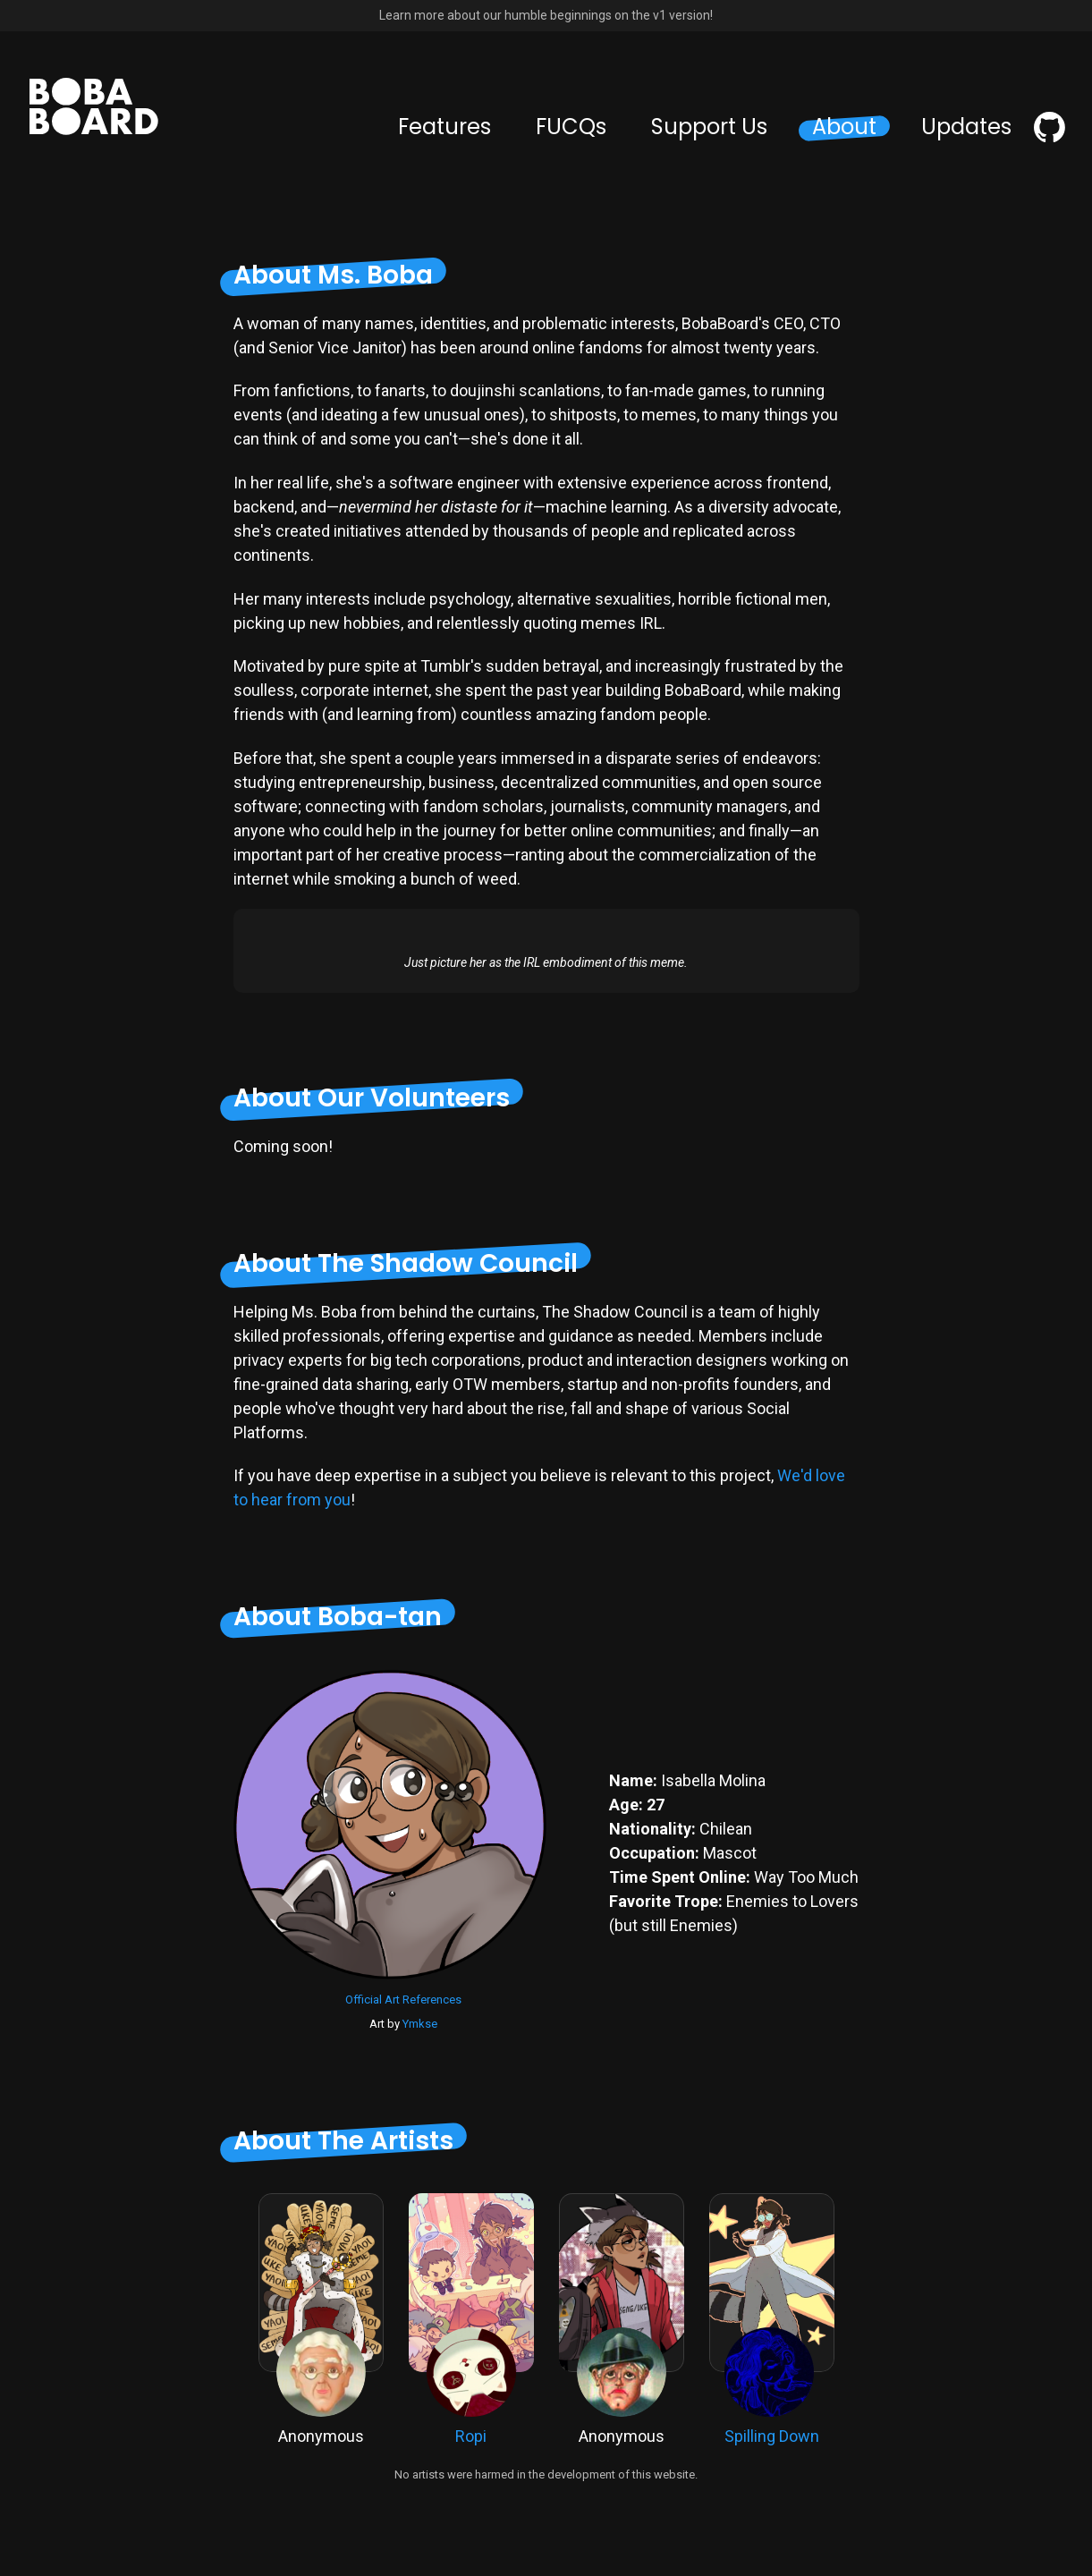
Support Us (709, 127)
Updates (966, 127)
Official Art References (403, 1999)
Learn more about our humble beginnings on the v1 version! (546, 15)
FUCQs (571, 127)
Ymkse (419, 2023)
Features (444, 127)
